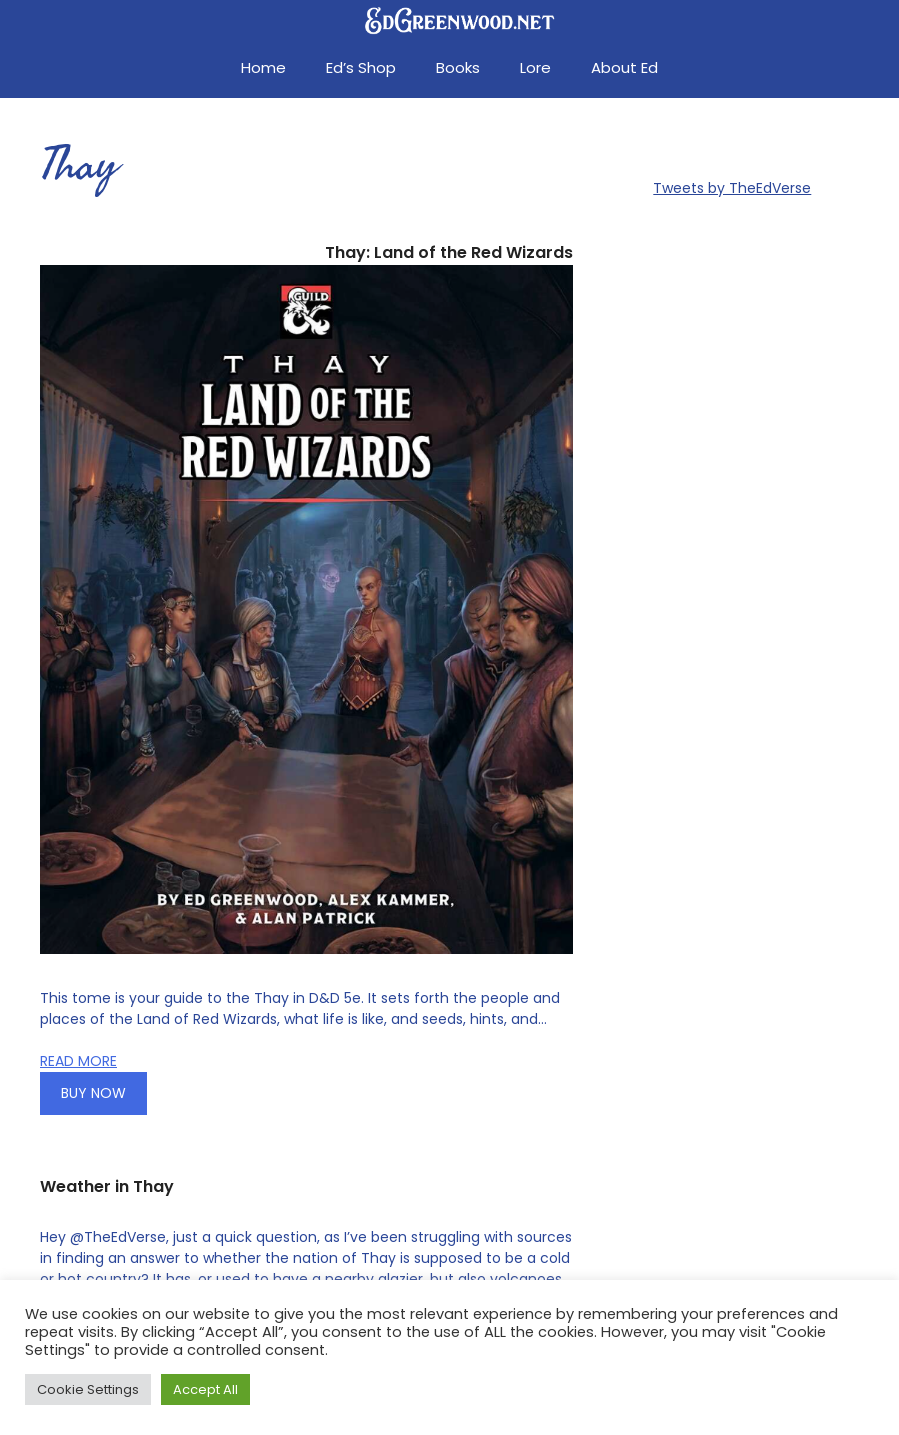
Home (263, 67)
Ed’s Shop (361, 67)
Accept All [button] (205, 1389)
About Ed (624, 67)
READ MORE (78, 1061)
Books (458, 67)
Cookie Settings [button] (88, 1389)
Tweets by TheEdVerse (732, 188)
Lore (535, 67)
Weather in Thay (107, 1186)
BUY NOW (93, 1093)
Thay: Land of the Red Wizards (449, 252)
